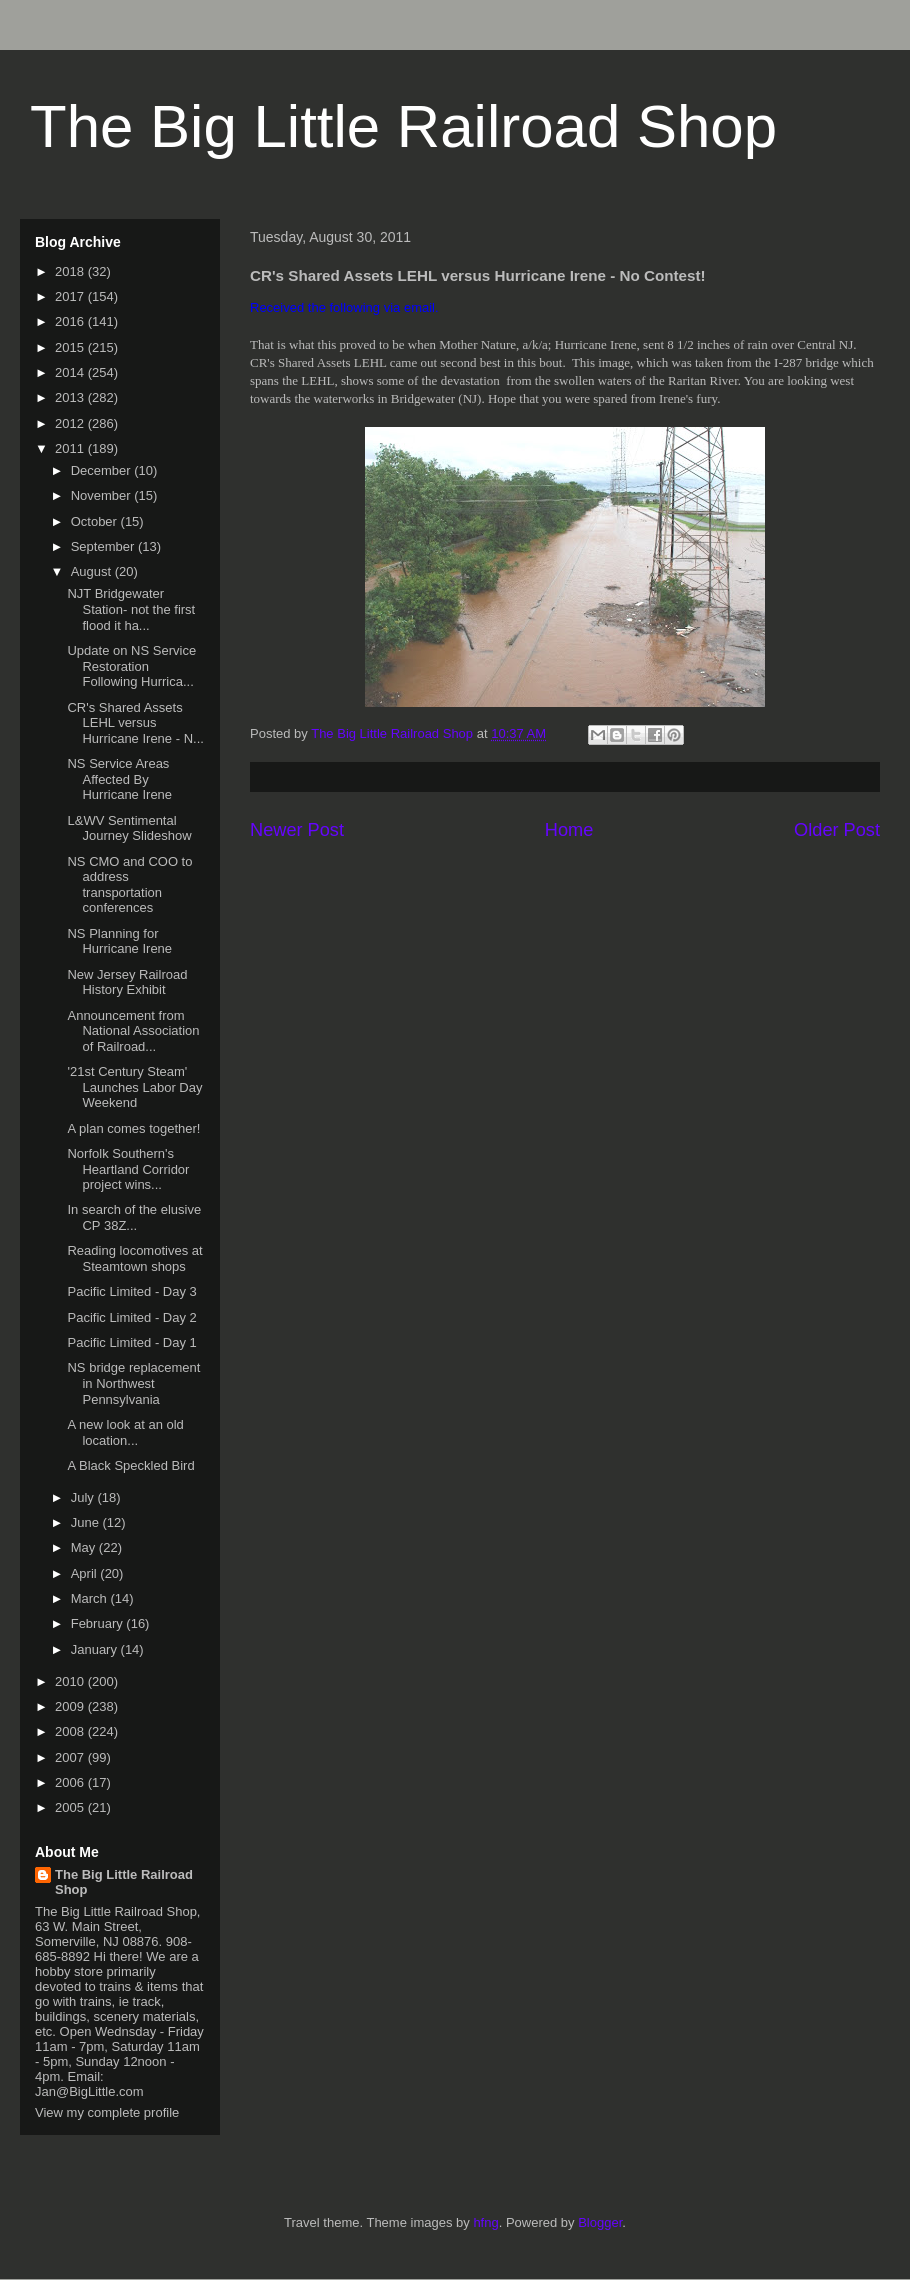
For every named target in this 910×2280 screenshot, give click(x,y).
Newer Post (297, 830)
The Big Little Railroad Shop (403, 126)
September (104, 546)
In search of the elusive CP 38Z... (134, 1217)
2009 (71, 1706)
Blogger (600, 2222)
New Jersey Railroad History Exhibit (127, 982)
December (103, 470)
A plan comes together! (133, 1128)
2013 (71, 397)
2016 (71, 321)
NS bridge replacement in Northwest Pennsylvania (133, 1383)
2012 (71, 423)
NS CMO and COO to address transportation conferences (129, 885)
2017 (71, 296)
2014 (71, 372)
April (86, 1573)
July (84, 1497)
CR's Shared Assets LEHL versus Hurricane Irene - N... (135, 723)
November (103, 495)
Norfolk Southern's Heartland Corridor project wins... (128, 1169)
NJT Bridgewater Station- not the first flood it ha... (131, 609)
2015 (71, 347)
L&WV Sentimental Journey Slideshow (129, 828)
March (91, 1598)
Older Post (837, 830)
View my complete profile (107, 2112)
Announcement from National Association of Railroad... (133, 1031)
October (96, 521)
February (99, 1623)
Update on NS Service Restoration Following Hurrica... (131, 666)
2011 (71, 448)
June (87, 1522)
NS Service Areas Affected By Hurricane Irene (119, 779)
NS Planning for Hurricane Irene (119, 941)
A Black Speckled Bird (130, 1465)
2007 (71, 1757)
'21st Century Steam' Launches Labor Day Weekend (134, 1087)
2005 (71, 1807)
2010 (71, 1681)
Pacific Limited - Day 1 (131, 1342)
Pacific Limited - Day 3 (131, 1291)
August (93, 571)
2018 (71, 271)
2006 (71, 1782)
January (96, 1649)
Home (569, 830)
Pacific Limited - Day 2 (131, 1317)
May (85, 1547)
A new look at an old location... (125, 1432)
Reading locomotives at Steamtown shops (134, 1258)
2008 (71, 1731)
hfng (485, 2222)
